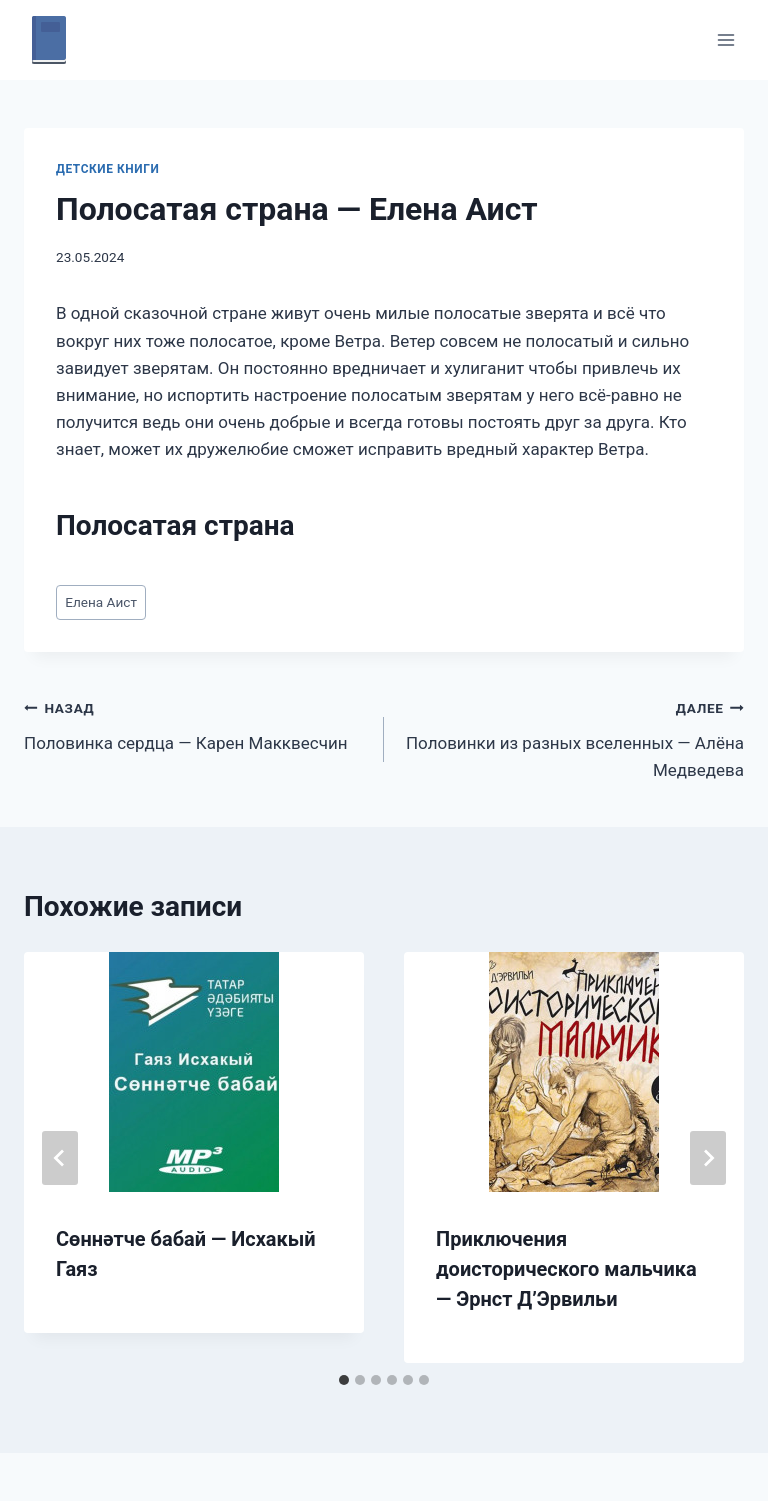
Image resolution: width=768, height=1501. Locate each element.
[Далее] (708, 1158)
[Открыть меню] (725, 39)
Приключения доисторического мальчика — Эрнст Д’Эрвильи (566, 1269)
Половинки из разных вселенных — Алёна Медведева (572, 737)
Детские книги (107, 169)
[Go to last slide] (60, 1158)
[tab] (344, 1380)
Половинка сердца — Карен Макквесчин (195, 723)
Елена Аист (101, 602)
